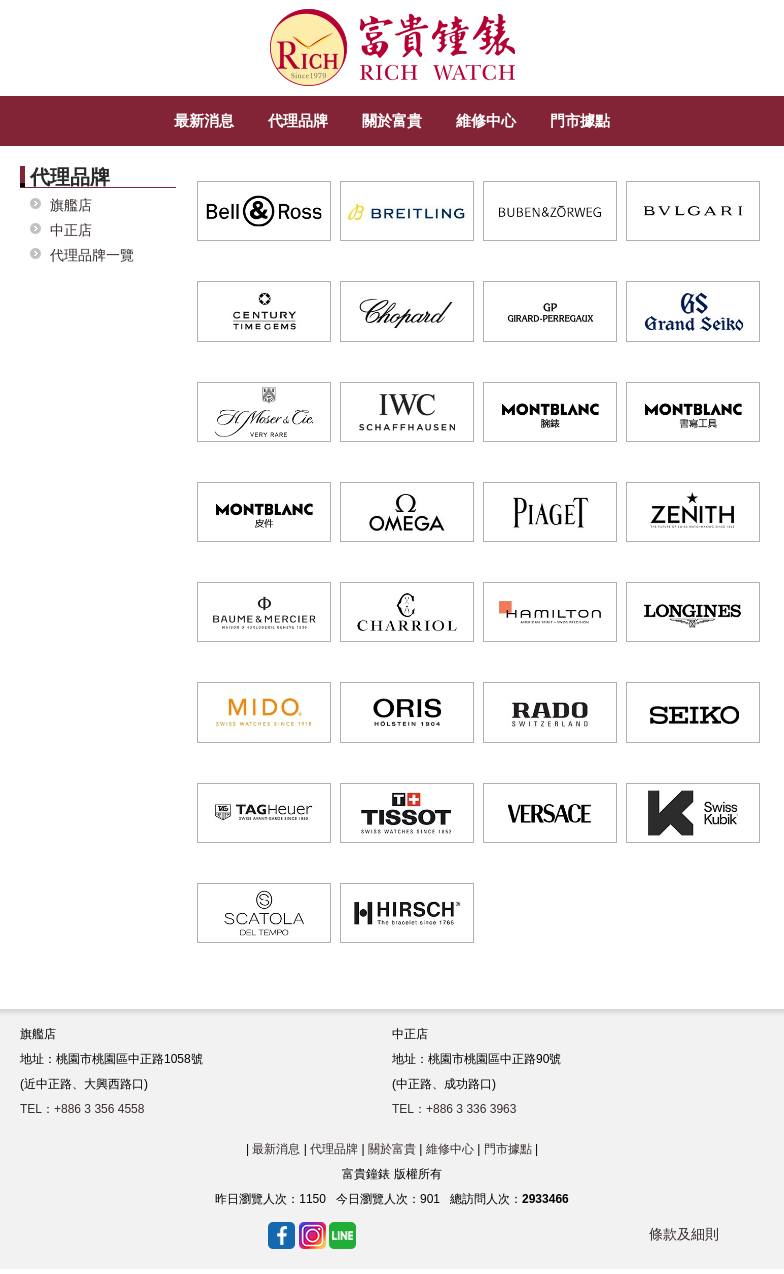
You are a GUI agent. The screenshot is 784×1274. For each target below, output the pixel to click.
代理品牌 (334, 1149)
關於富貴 (392, 1149)
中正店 (71, 230)
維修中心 (450, 1149)
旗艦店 (71, 205)
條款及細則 (684, 1234)
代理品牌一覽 (92, 255)
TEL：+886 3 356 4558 (82, 1109)
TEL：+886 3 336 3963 (454, 1109)
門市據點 (508, 1149)
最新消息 (276, 1149)
